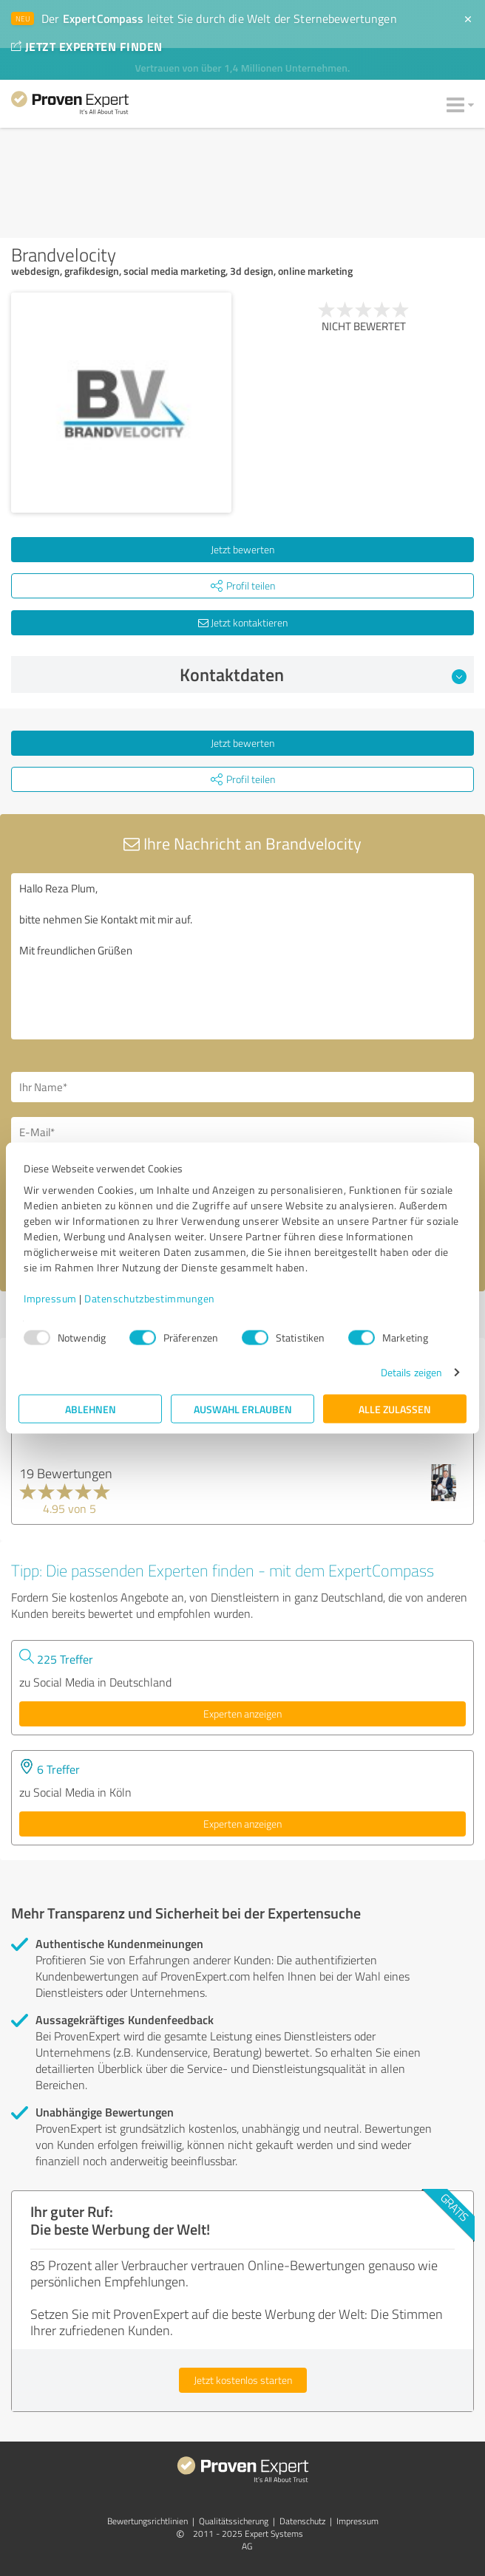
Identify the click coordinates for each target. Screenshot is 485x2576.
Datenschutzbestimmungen (149, 1298)
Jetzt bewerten (242, 549)
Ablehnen (90, 1409)
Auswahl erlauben (243, 1409)
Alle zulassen (395, 1409)
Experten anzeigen (242, 1713)
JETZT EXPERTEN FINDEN (86, 46)
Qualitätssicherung (233, 2521)
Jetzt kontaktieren (243, 622)
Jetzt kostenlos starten (243, 2380)
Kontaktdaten (323, 674)
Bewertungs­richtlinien (147, 2521)
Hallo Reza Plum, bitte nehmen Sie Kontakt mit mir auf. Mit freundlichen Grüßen (242, 956)
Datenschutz (302, 2521)
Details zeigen (411, 1372)
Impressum (50, 1298)
